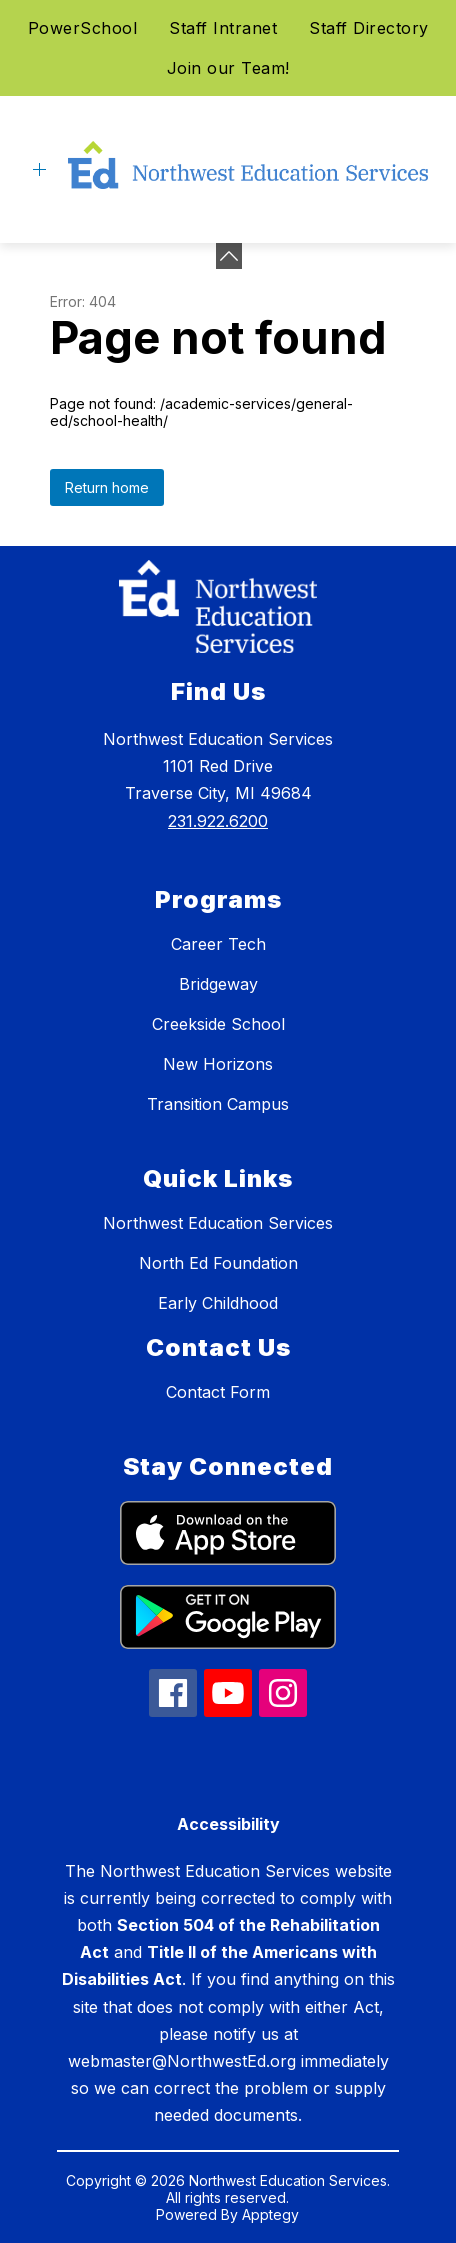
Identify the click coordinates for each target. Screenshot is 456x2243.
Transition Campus (218, 1104)
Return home (107, 487)
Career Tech (218, 944)
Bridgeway (218, 984)
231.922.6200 (218, 821)
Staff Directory (369, 28)
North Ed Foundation (218, 1263)
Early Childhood (218, 1303)
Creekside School (218, 1024)
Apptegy (270, 2214)
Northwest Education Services (218, 1223)
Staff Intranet (223, 28)
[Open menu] (39, 169)
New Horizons (218, 1064)
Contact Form (218, 1392)
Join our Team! (228, 68)
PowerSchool (83, 28)
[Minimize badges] (229, 256)
